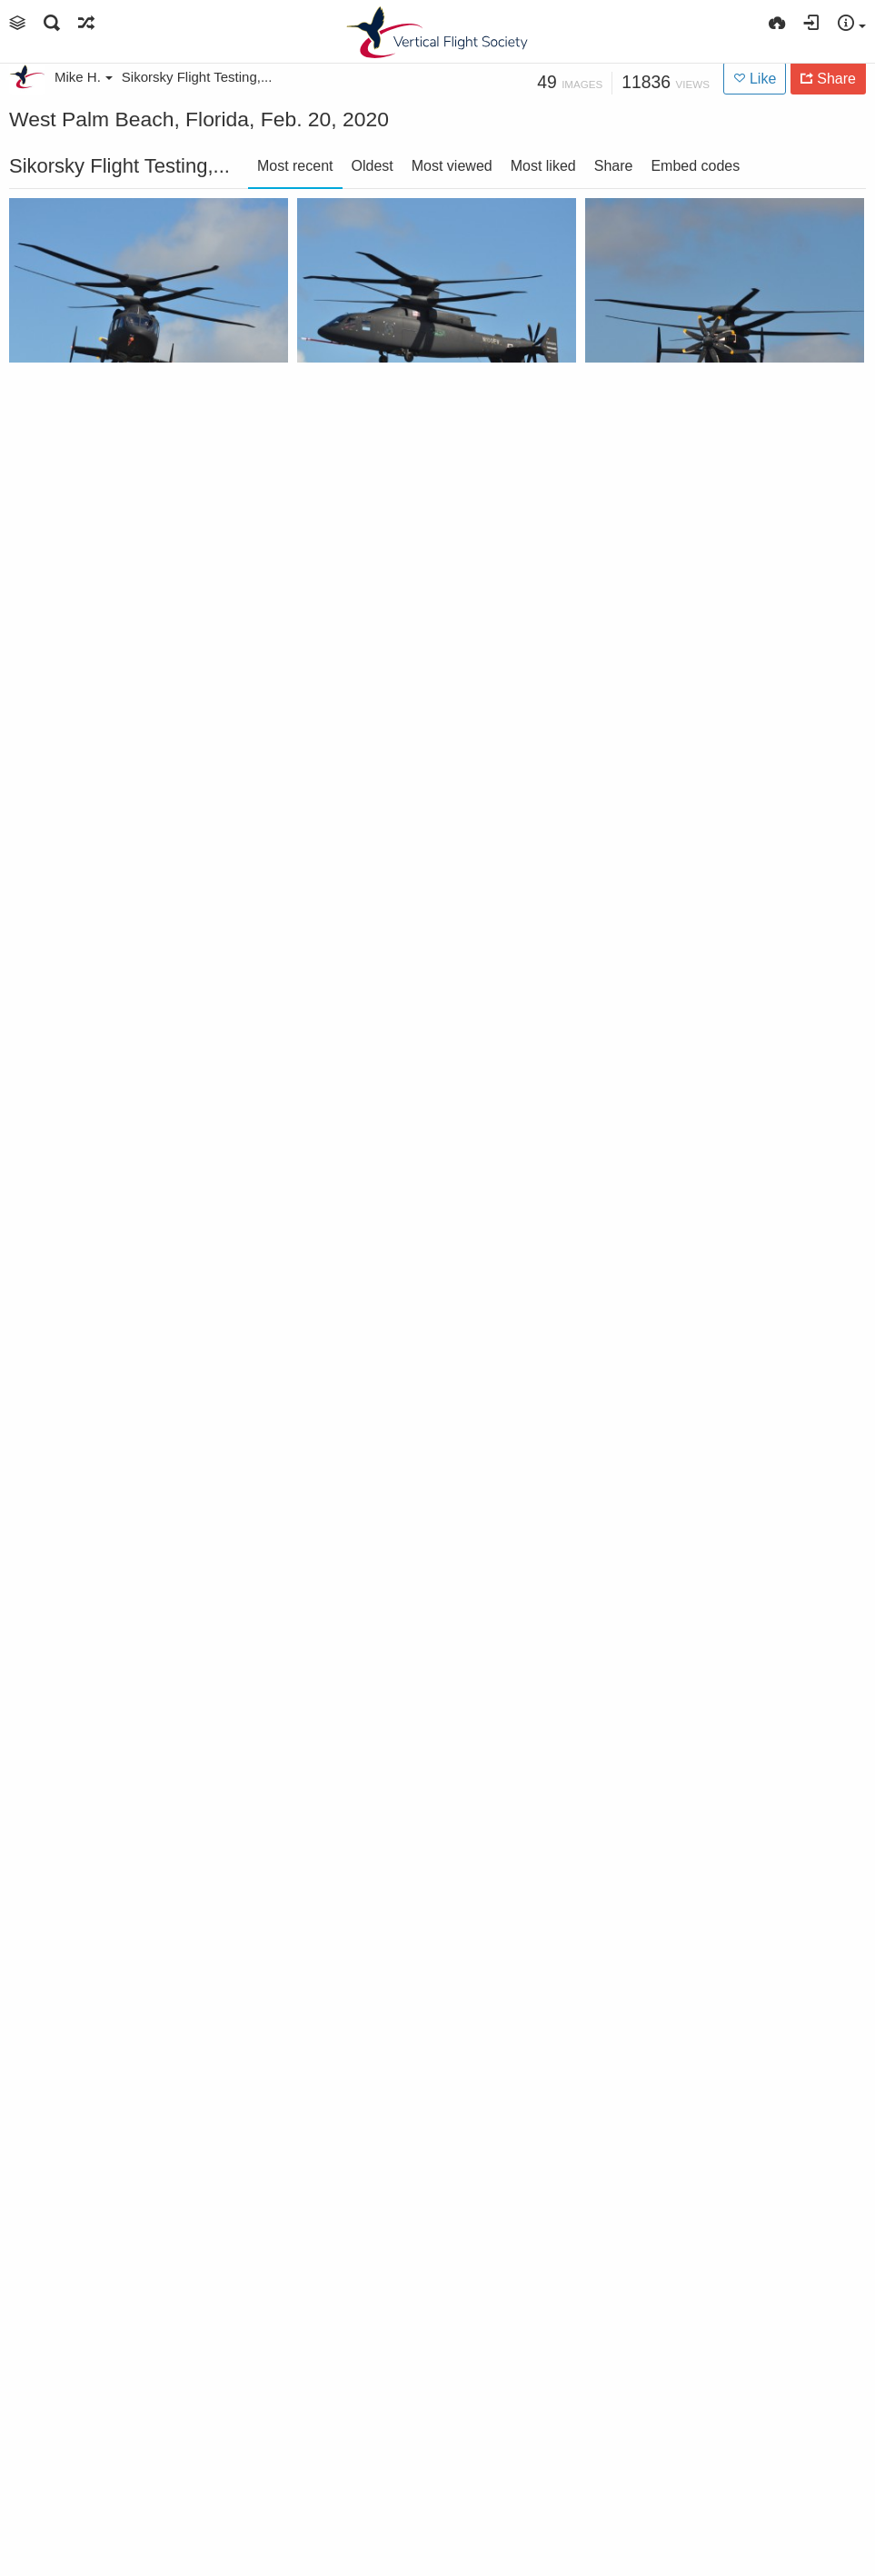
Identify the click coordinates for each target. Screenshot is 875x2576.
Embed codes (695, 166)
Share (613, 166)
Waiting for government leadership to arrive (122, 2459)
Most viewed (452, 166)
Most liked (543, 166)
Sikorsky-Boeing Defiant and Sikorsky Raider (698, 2459)
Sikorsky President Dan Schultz (698, 2171)
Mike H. (84, 77)
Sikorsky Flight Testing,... (197, 77)
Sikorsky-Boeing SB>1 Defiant (122, 443)
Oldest (372, 166)
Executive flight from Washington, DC (410, 2459)
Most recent (295, 166)
